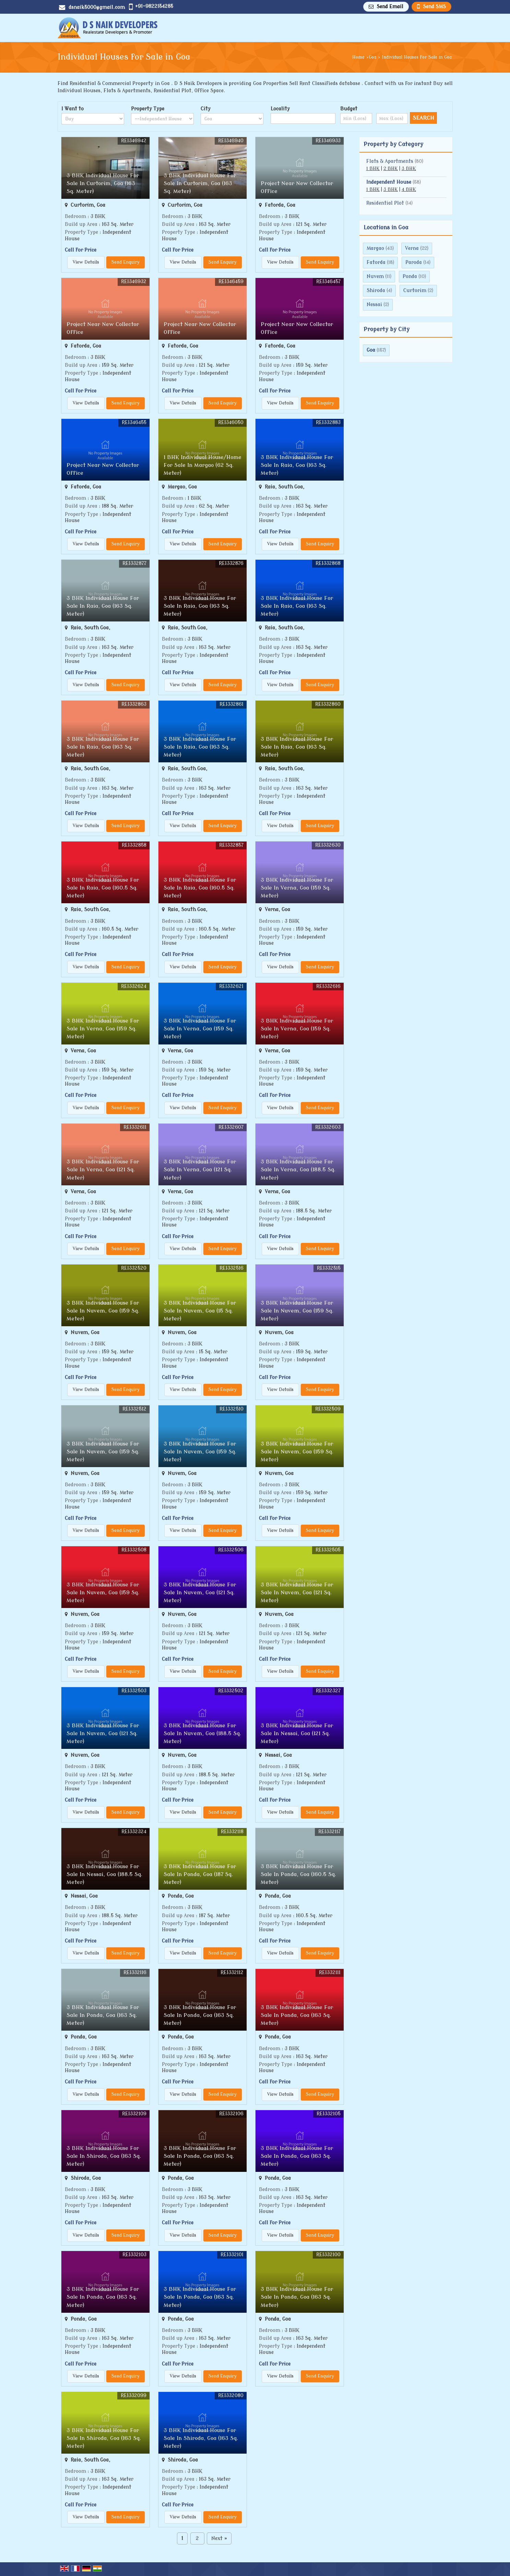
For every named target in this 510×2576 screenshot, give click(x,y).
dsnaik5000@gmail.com (97, 7)
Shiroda (376, 290)
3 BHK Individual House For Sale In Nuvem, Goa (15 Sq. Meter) (200, 1311)
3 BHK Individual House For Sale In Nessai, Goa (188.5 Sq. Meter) (104, 1874)
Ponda (410, 276)
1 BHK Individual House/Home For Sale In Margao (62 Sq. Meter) (202, 465)
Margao (375, 248)
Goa (372, 57)
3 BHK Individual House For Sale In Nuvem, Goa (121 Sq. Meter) (200, 1593)
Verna (412, 248)
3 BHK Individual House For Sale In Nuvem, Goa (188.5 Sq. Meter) (202, 1733)
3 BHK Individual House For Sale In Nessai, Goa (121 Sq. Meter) (297, 1733)
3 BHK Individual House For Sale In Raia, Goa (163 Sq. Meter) (297, 465)
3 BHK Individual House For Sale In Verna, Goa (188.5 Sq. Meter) (298, 1170)
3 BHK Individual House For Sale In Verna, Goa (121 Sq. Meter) (103, 1170)
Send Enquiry (125, 262)
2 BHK (390, 168)
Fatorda (376, 262)
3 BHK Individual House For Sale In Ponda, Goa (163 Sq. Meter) (103, 2015)
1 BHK (373, 168)
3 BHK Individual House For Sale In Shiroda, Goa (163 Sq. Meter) (104, 2156)
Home (358, 57)
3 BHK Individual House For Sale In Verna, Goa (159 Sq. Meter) (297, 888)
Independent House (388, 182)
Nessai (374, 304)
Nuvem (375, 276)
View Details (86, 262)
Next (219, 2538)
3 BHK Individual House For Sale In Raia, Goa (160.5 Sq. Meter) (103, 888)
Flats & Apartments (389, 161)
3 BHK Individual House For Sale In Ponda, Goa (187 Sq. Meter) (200, 1874)
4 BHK (409, 189)
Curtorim (414, 290)
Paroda (413, 262)
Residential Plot (385, 203)
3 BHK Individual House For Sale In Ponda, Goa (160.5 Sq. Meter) (298, 1874)
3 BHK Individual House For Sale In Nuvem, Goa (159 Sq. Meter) (103, 1311)
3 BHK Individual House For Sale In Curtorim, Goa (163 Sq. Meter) (103, 183)
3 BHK (409, 168)
